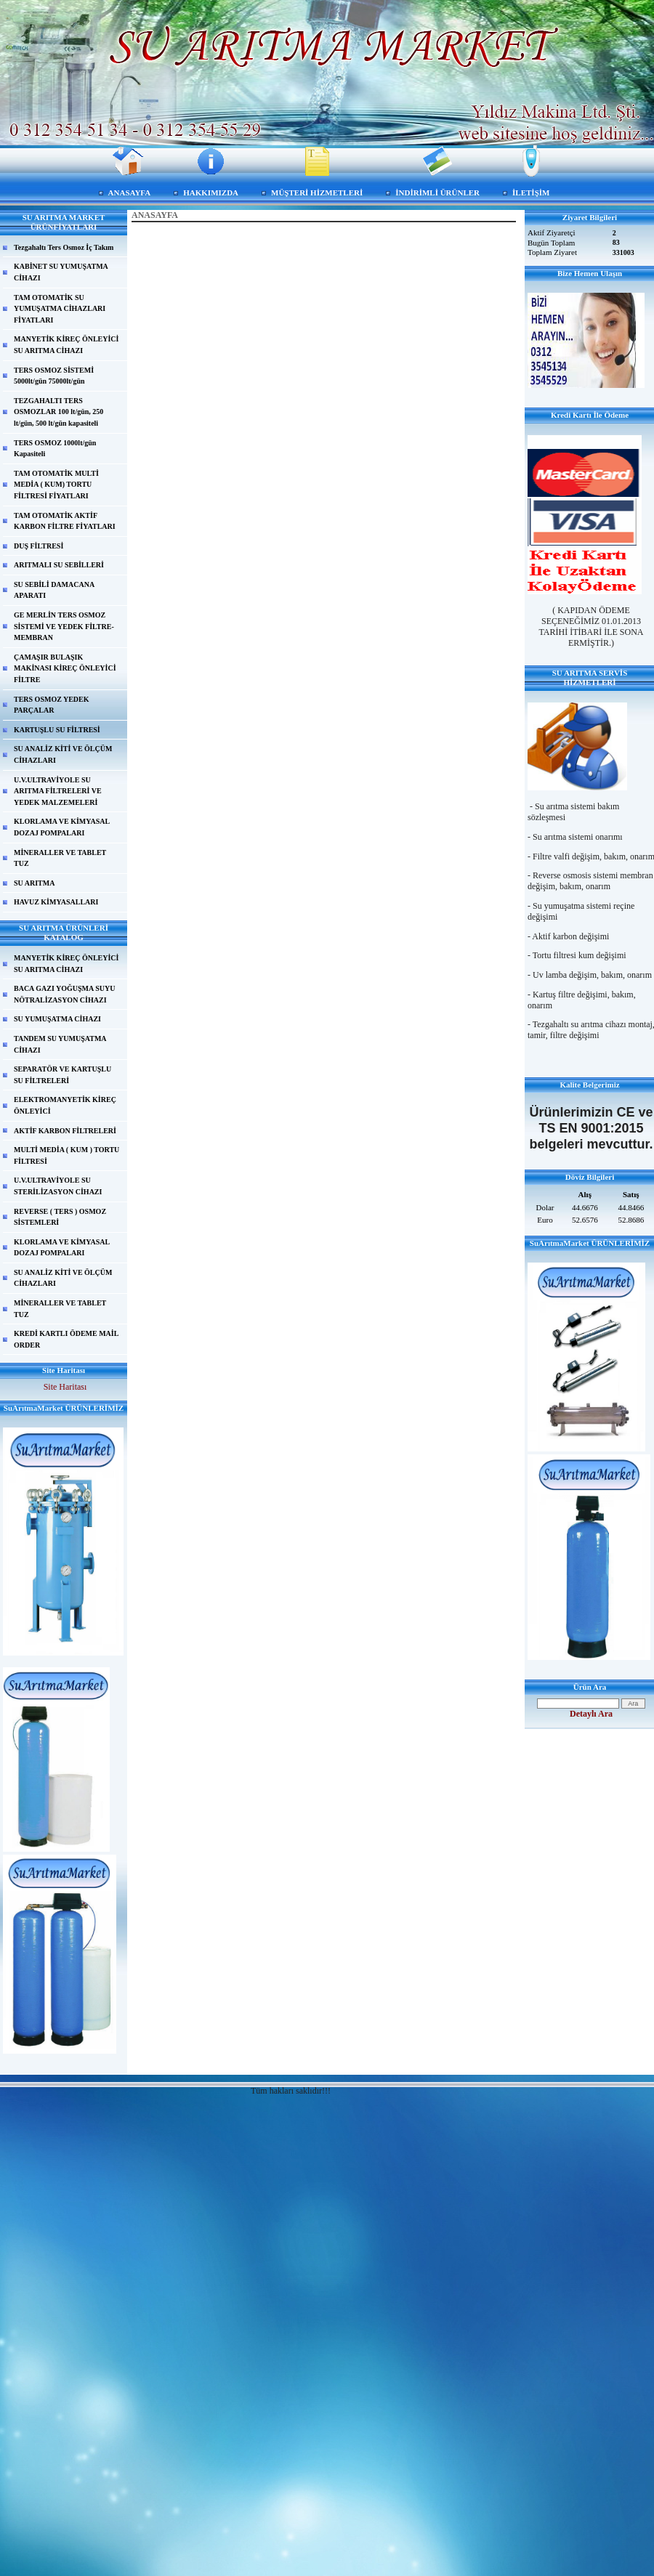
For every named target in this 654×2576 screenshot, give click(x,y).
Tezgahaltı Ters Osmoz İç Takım (63, 247)
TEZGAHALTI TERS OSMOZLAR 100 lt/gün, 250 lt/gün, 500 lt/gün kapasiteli (58, 412)
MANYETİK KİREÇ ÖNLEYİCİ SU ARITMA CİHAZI (66, 345)
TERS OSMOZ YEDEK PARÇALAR (51, 705)
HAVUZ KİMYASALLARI (56, 902)
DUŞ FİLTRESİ (38, 546)
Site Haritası (65, 1387)
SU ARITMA (34, 883)
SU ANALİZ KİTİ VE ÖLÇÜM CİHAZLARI (63, 754)
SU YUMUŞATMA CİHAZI (57, 1019)
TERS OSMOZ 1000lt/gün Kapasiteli (55, 448)
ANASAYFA (129, 192)
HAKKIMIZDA (210, 192)
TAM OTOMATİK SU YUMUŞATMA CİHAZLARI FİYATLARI (59, 308)
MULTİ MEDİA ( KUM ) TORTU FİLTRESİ (66, 1155)
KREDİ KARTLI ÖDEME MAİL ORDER (66, 1339)
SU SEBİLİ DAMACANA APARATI (54, 590)
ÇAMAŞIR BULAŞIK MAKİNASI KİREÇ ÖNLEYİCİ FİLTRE (65, 668)
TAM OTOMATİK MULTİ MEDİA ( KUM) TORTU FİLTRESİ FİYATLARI (56, 484)
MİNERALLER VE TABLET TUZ (60, 858)
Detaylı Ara (591, 1714)
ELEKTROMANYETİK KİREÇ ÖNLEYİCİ (65, 1105)
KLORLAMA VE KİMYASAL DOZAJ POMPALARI (62, 827)
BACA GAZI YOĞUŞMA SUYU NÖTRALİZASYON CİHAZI (64, 994)
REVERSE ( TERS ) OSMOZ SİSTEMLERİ (60, 1217)
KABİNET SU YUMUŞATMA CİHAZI (61, 272)
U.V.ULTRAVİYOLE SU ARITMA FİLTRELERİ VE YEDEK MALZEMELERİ (58, 791)
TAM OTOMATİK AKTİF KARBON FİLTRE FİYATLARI (65, 521)
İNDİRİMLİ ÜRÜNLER (437, 192)
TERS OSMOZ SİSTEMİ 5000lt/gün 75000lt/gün (54, 376)
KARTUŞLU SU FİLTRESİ (57, 730)
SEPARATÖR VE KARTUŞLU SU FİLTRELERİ (62, 1075)
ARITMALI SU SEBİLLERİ (59, 565)
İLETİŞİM (530, 192)
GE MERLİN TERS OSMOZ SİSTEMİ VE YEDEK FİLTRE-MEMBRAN (64, 626)
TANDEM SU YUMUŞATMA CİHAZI (60, 1044)
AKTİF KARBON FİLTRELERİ (65, 1131)
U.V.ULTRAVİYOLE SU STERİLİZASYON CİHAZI (58, 1186)
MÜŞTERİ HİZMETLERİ (317, 192)
